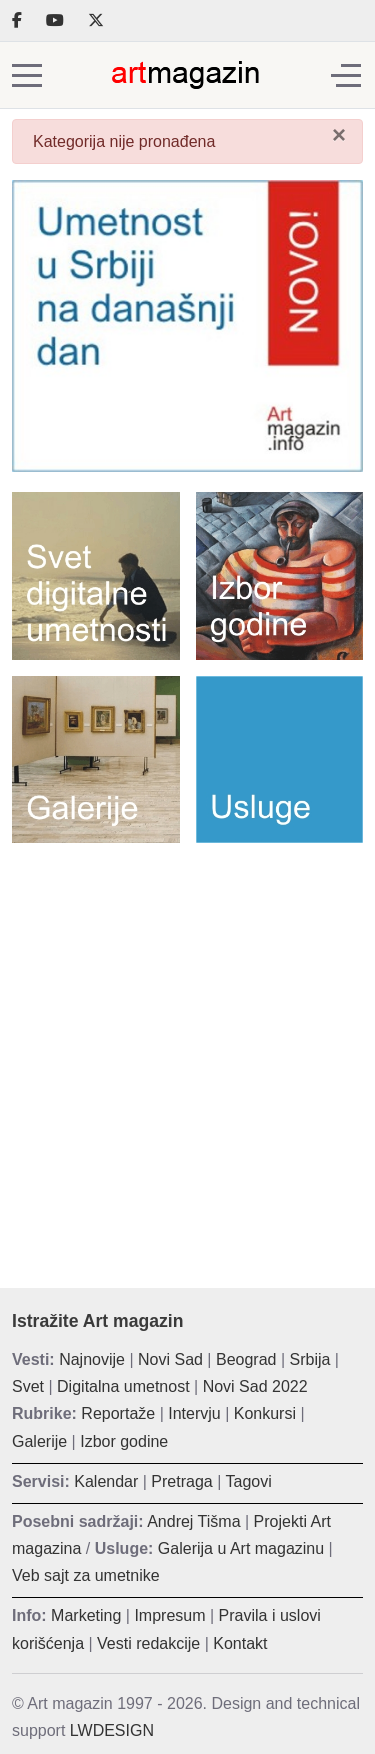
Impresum (169, 1615)
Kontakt (240, 1643)
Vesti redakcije (148, 1643)
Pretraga (181, 1481)
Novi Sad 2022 (255, 1386)
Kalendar (106, 1481)
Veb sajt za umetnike (86, 1575)
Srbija (310, 1359)
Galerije (39, 1441)
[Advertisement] (187, 1050)
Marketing (86, 1615)
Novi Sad (170, 1359)
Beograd (246, 1359)
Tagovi (249, 1481)
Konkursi (265, 1413)
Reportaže (118, 1413)
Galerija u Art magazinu (241, 1548)
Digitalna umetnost (123, 1386)
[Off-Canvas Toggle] (346, 75)
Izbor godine (124, 1441)
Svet (28, 1386)
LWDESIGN (112, 1730)
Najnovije (92, 1359)
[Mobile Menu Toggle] (27, 75)
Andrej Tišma (193, 1521)
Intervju (194, 1413)
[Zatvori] (339, 135)
